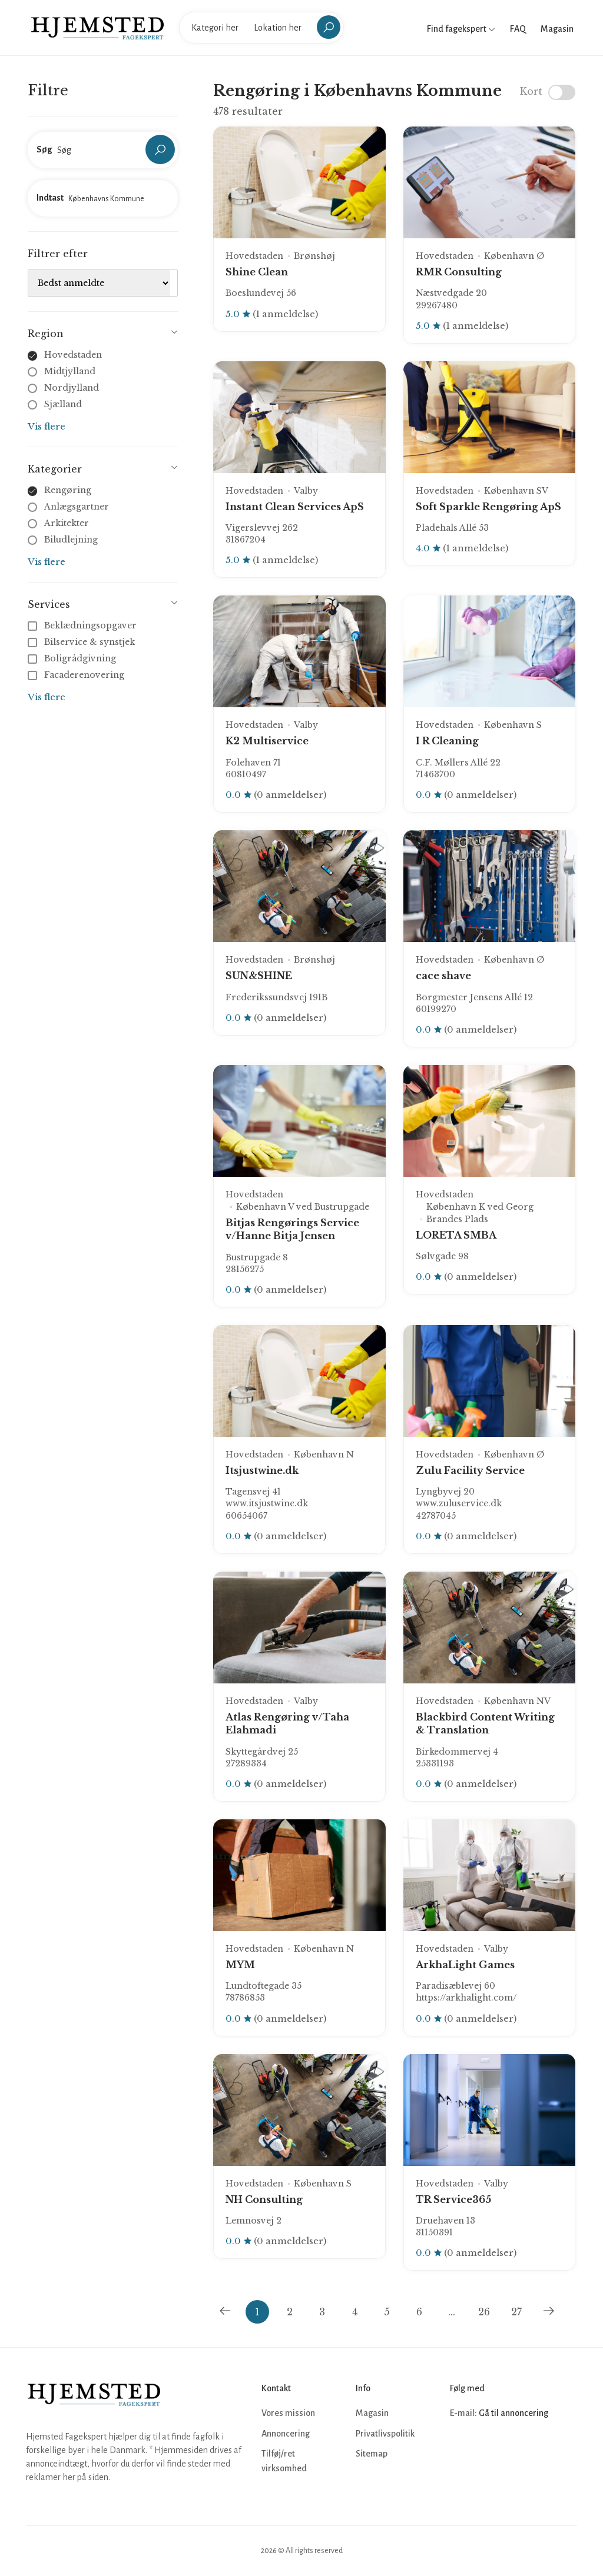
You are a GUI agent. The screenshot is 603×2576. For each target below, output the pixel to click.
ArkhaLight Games (465, 1965)
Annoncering (285, 2433)
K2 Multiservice (267, 741)
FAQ (518, 29)
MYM (240, 1965)
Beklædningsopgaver (83, 625)
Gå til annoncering (513, 2413)
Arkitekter (66, 523)
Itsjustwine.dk (262, 1470)
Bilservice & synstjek (82, 642)
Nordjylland (71, 387)
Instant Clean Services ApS (295, 506)
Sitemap (371, 2453)
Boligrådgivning (73, 658)
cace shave (443, 975)
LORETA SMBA (456, 1235)
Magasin (557, 29)
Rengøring (67, 490)
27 (516, 2312)
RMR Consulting (459, 272)
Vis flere (46, 426)
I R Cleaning (447, 741)
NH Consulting (264, 2199)
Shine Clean (257, 272)
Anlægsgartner (76, 506)
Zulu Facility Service (470, 1470)
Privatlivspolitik (385, 2433)
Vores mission (288, 2413)
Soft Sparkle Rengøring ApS (488, 506)
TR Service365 (453, 2199)
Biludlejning (71, 539)
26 (484, 2312)
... (451, 2312)
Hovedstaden (73, 355)
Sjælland (63, 404)
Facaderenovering (77, 675)
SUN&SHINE (259, 975)
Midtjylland (69, 371)
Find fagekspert (461, 29)
